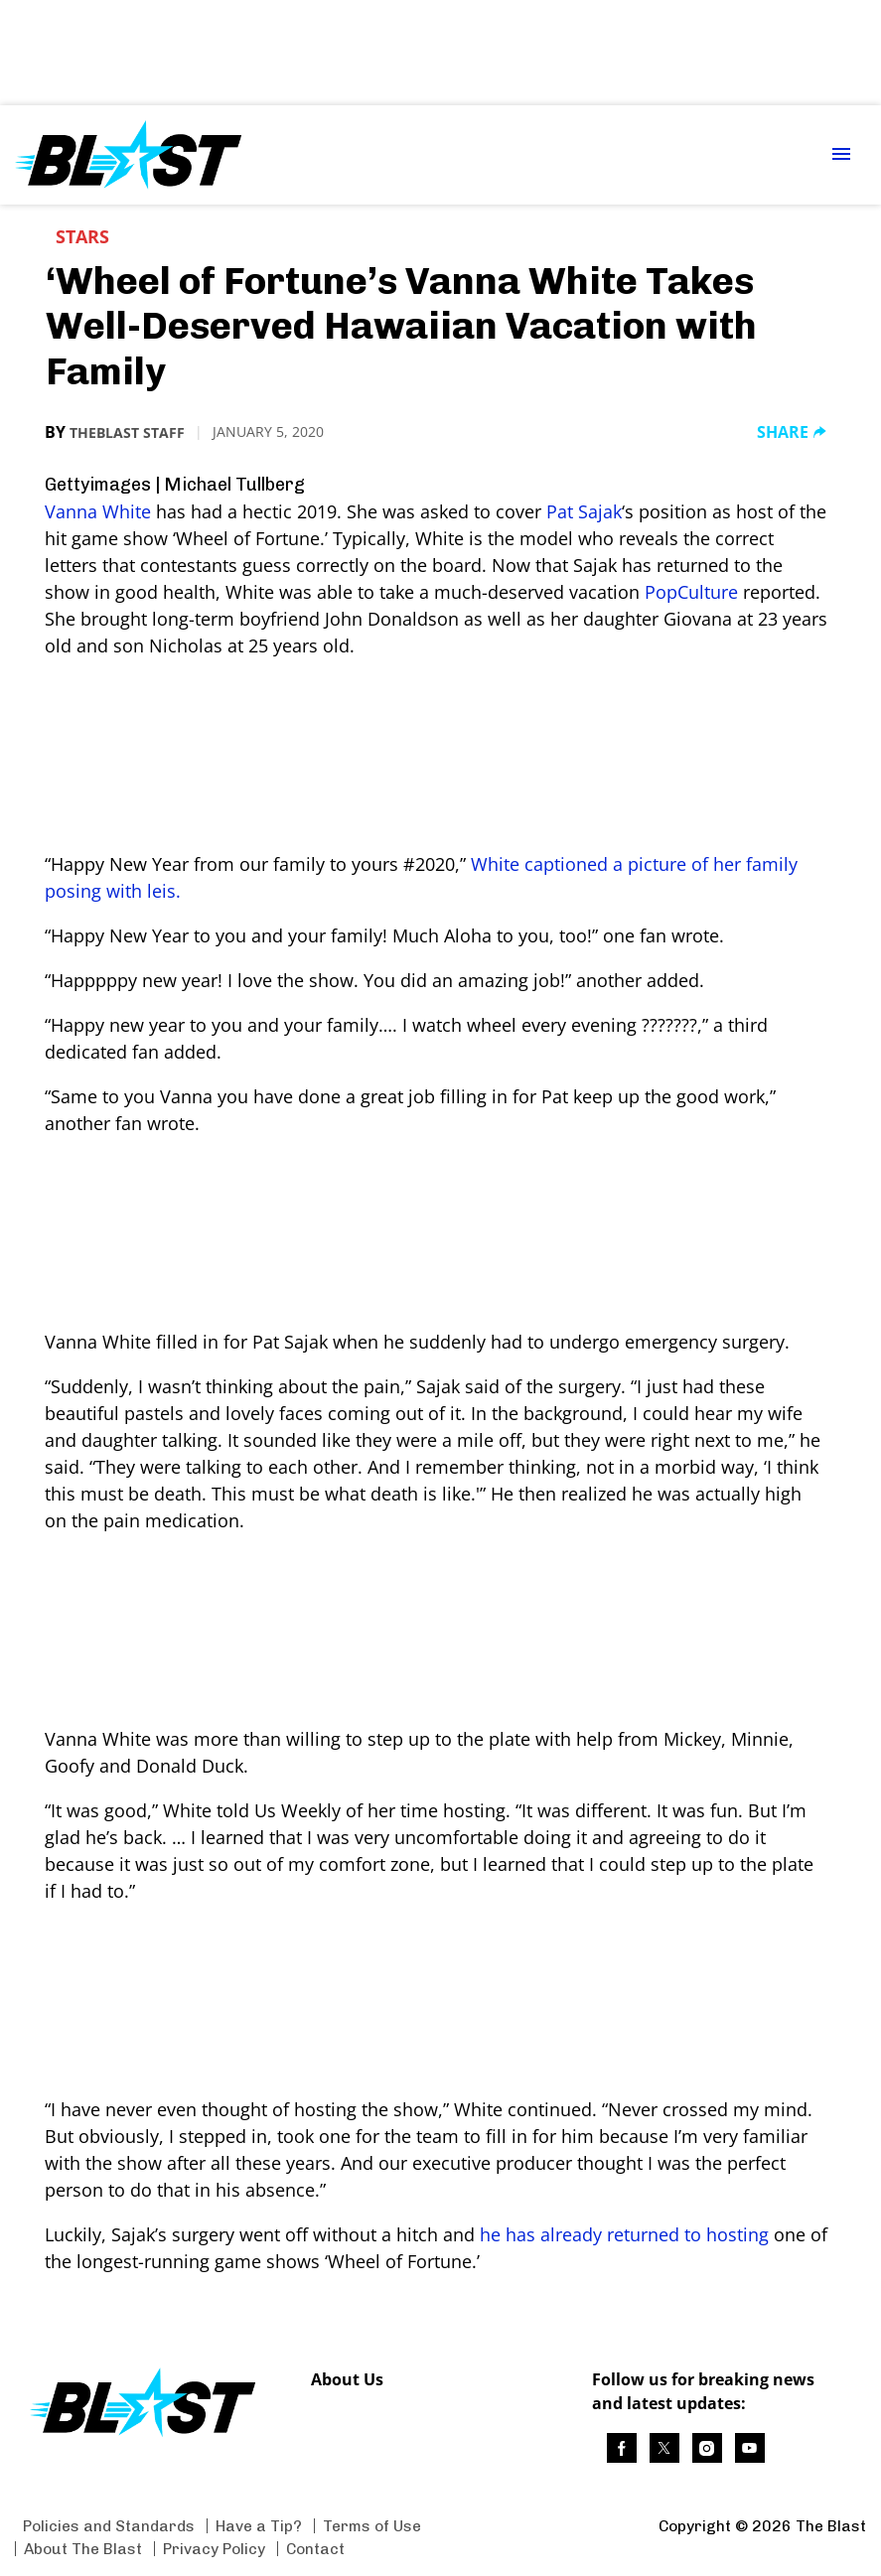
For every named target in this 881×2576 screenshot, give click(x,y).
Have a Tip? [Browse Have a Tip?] (259, 2525)
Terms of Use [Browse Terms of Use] (372, 2525)
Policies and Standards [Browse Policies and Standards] (109, 2525)
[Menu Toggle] (841, 155)
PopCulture (691, 592)
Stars (82, 236)
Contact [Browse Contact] (315, 2548)
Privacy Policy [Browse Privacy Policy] (214, 2548)
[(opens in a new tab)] (622, 2448)
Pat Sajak (584, 511)
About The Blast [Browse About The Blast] (83, 2548)
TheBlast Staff (127, 432)
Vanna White (98, 511)
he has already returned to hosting (624, 2234)
